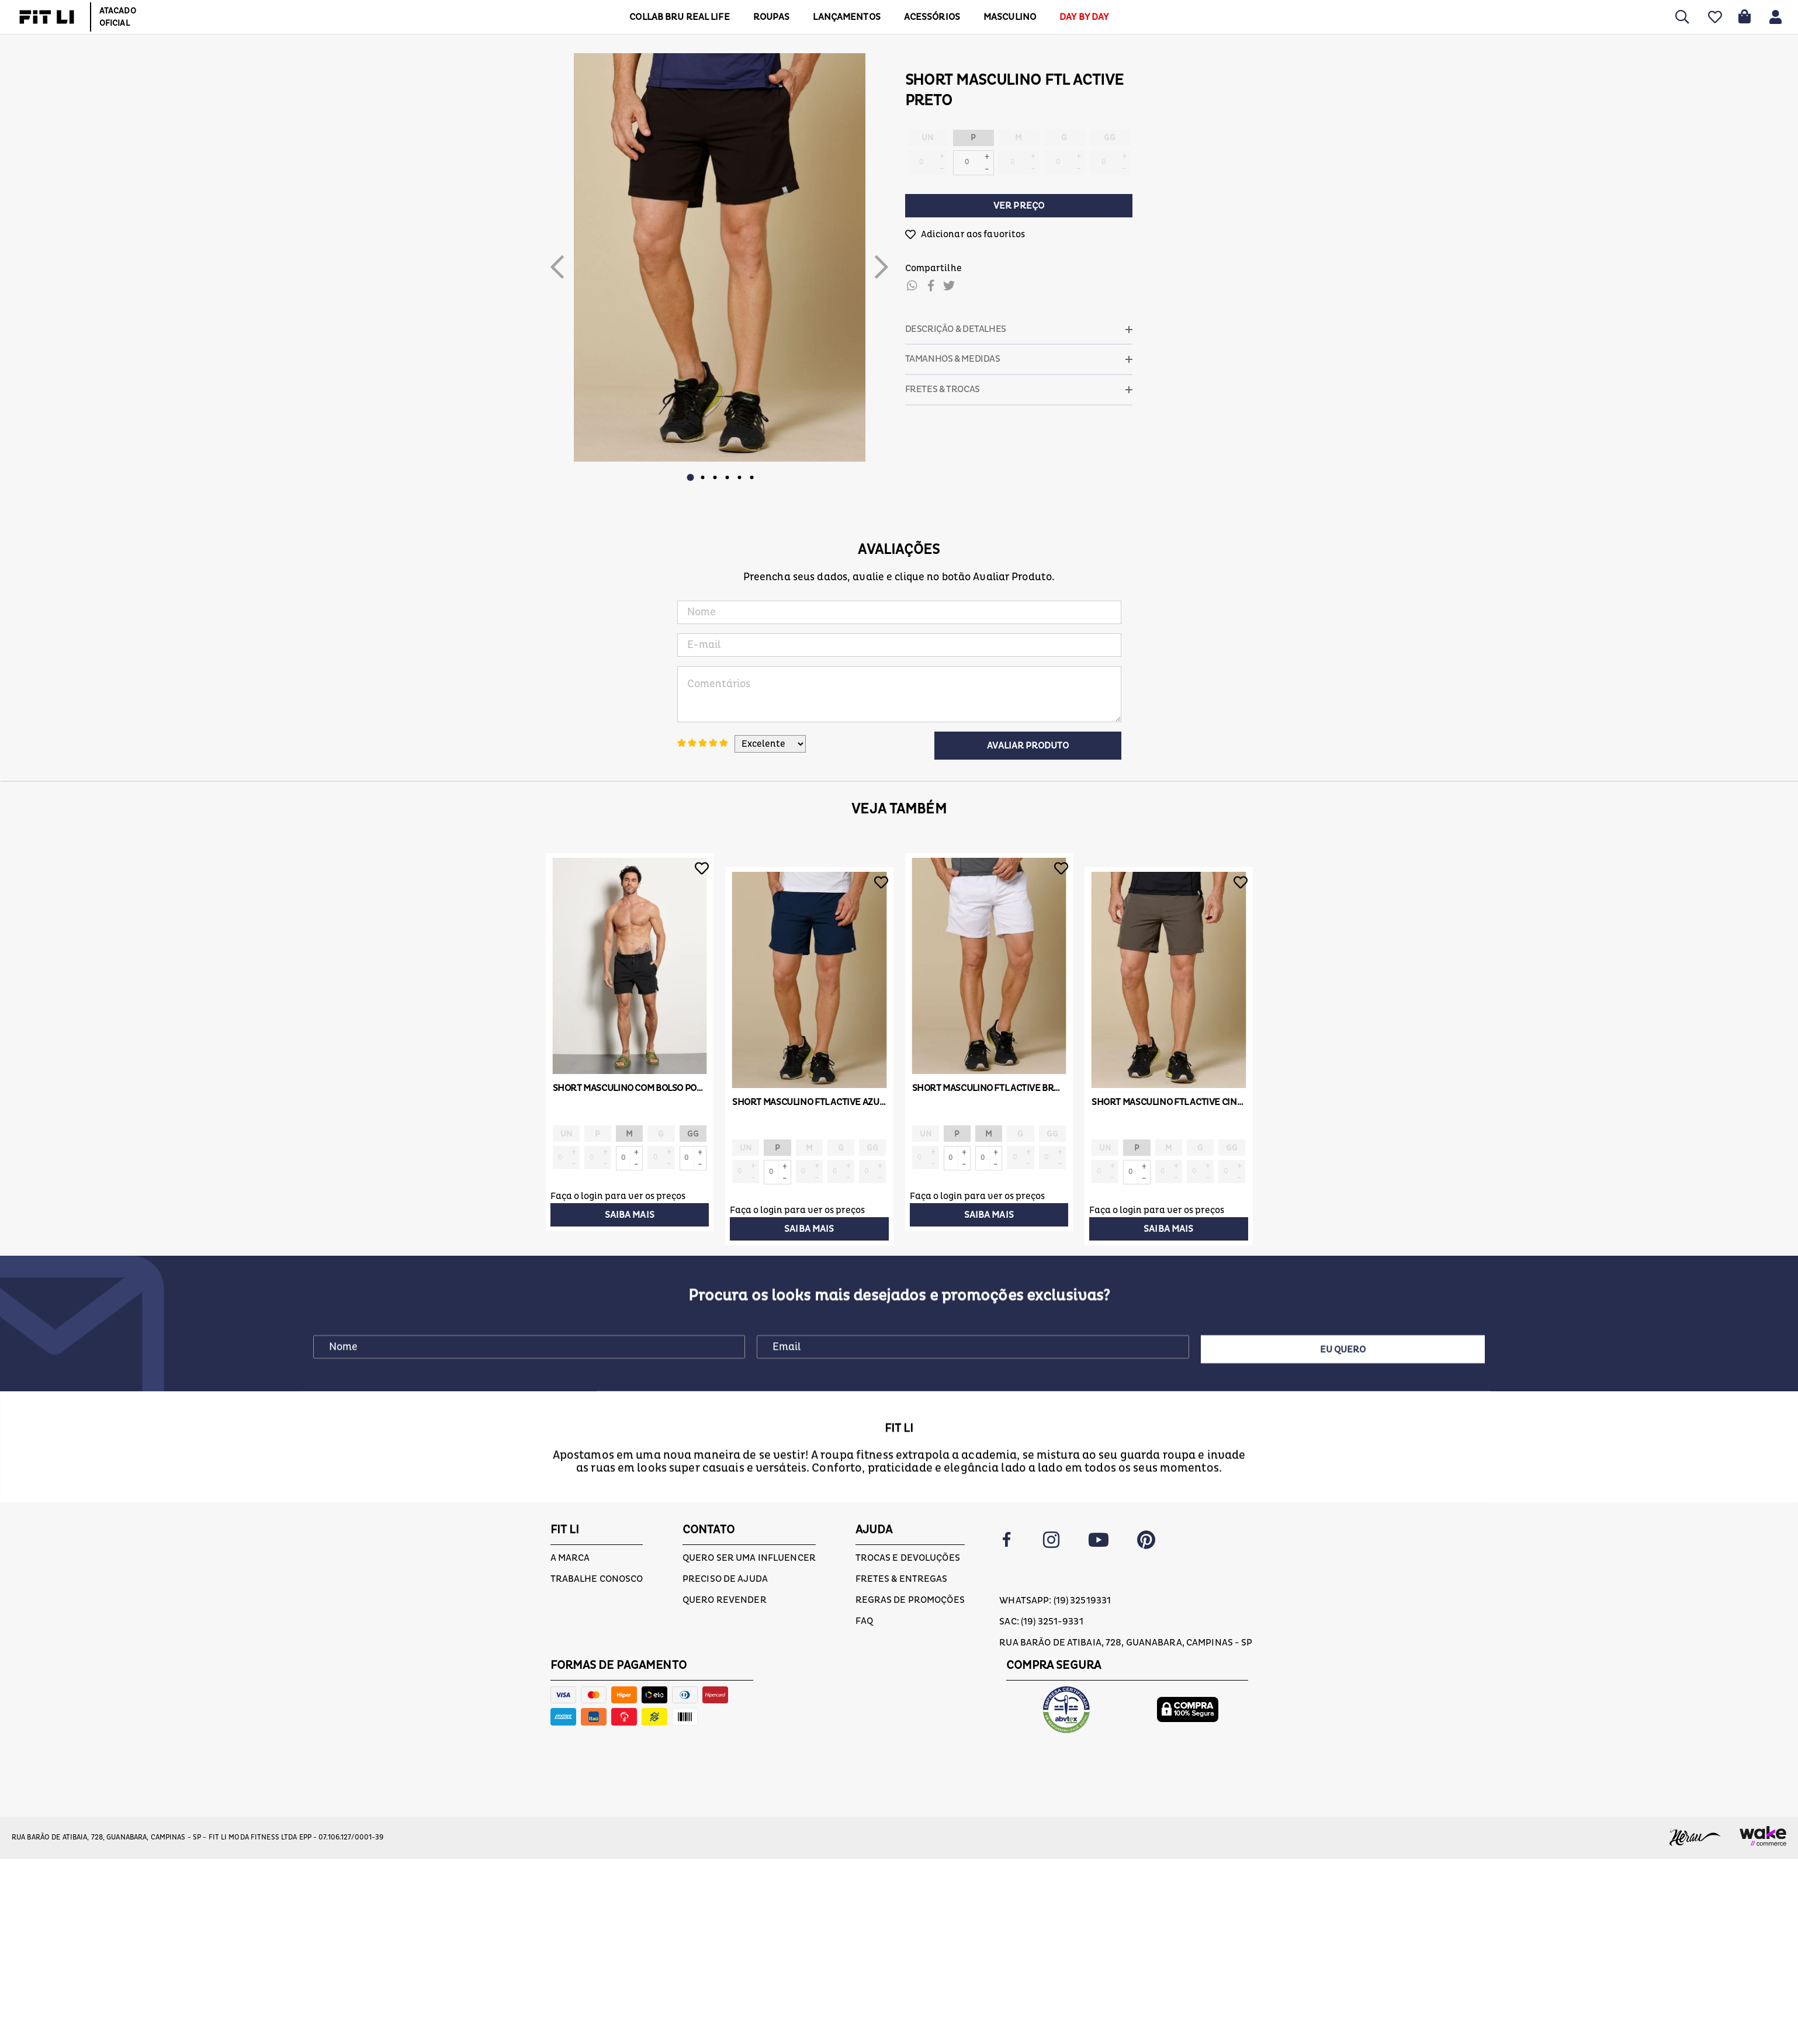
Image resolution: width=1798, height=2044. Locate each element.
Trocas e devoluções (907, 1558)
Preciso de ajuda (725, 1579)
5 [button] (740, 477)
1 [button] (690, 477)
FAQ (864, 1621)
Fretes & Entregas (901, 1579)
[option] (719, 257)
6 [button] (752, 477)
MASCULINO (1009, 17)
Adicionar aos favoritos (973, 234)
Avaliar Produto (1028, 745)
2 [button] (703, 477)
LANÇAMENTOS (846, 17)
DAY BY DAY (1083, 17)
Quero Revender (725, 1600)
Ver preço (1018, 206)
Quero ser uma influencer (749, 1558)
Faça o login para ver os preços (617, 1196)
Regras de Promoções (910, 1600)
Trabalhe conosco (596, 1579)
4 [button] (727, 477)
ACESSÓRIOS (932, 17)
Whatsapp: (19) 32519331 (1055, 1600)
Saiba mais (629, 1215)
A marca (570, 1558)
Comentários (899, 694)
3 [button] (715, 477)
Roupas (771, 17)
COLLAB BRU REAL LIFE (679, 17)
